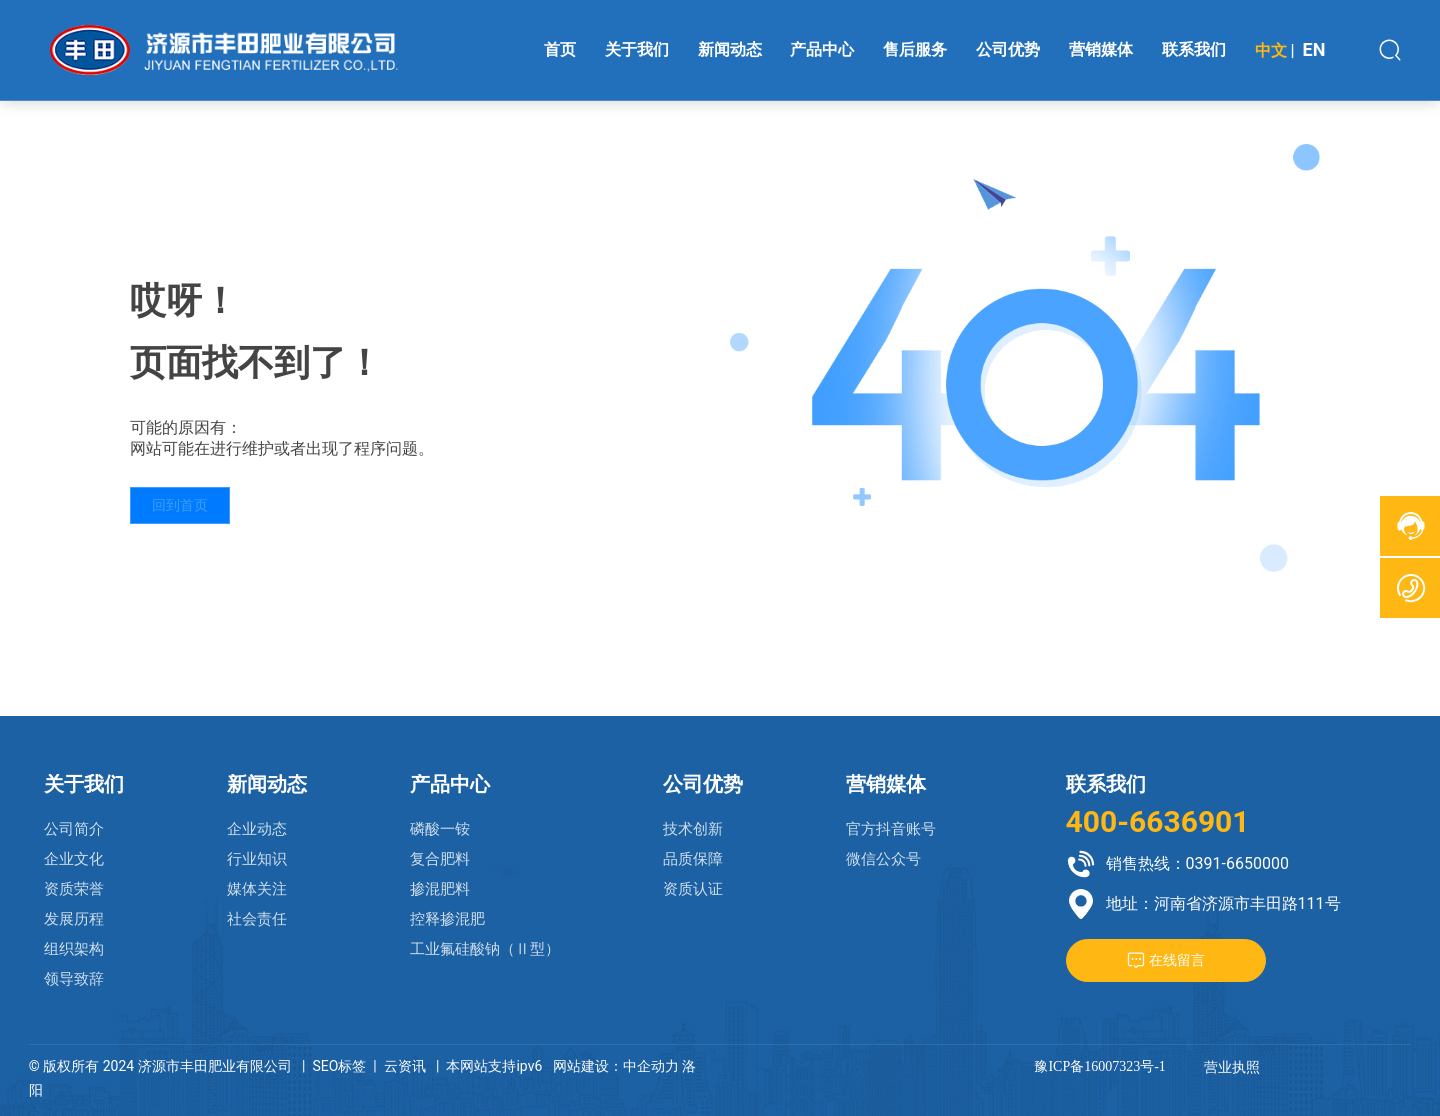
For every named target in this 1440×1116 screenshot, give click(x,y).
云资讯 (405, 1066)
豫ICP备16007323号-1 (1099, 1066)
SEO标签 (339, 1066)
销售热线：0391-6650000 (1197, 863)
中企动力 (651, 1066)
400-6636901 (1158, 821)
